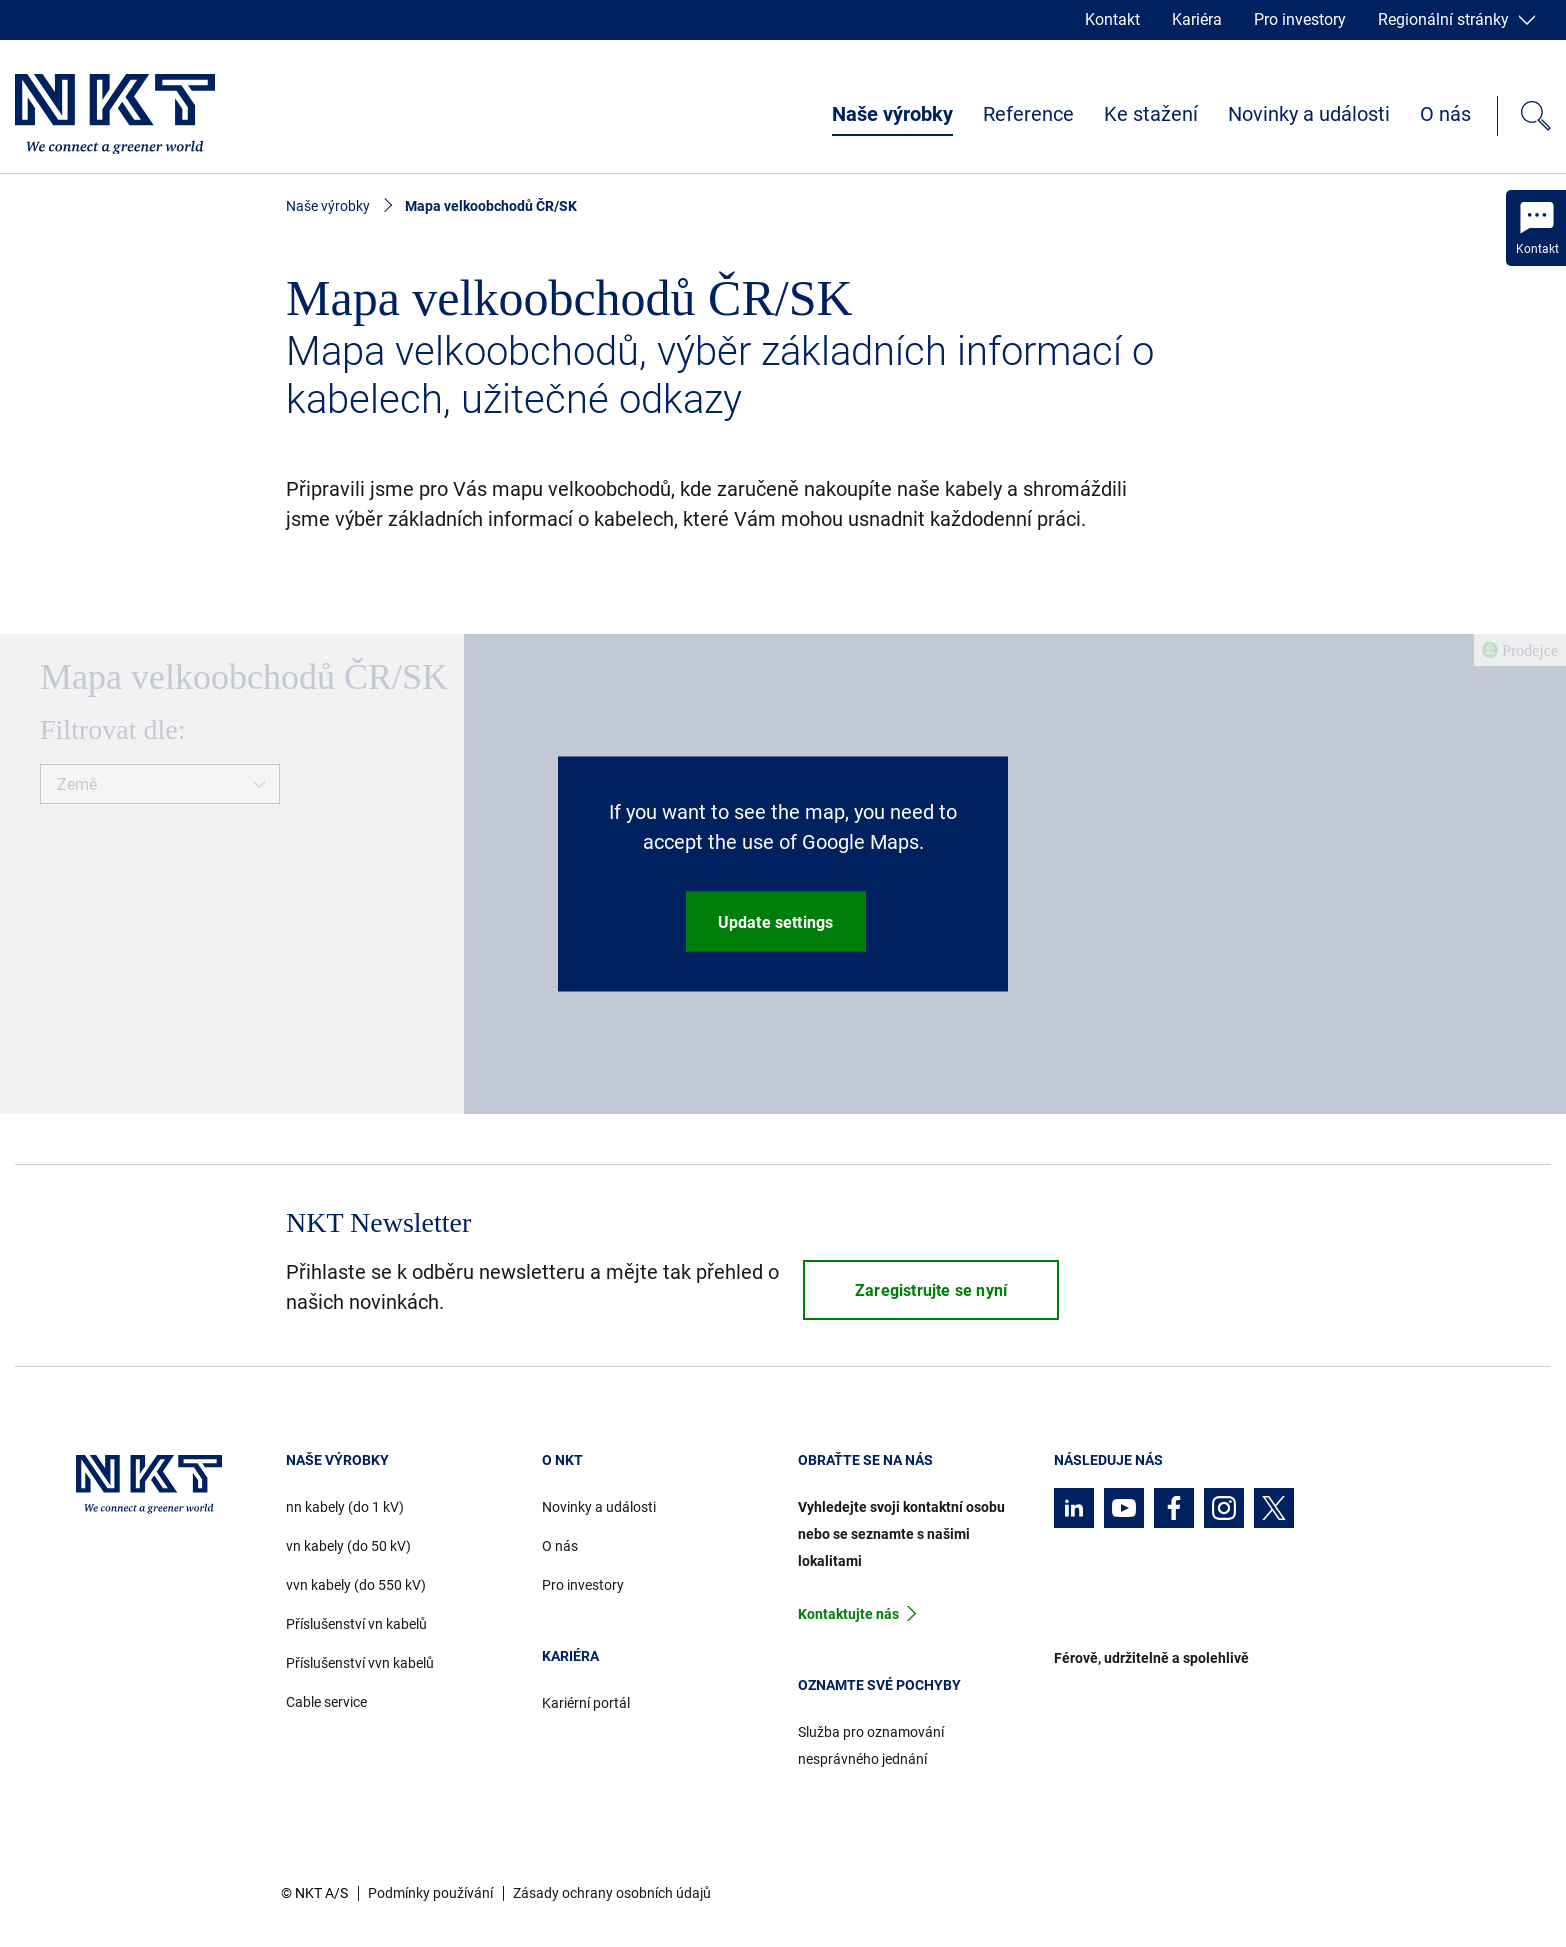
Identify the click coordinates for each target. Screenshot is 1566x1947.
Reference (1028, 114)
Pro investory (1300, 19)
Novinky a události (1309, 114)
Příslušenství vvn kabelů (360, 1663)
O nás (1445, 114)
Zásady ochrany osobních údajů (612, 1893)
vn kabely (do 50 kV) (348, 1546)
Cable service (326, 1702)
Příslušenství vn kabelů (356, 1624)
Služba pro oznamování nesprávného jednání (871, 1745)
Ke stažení (1151, 114)
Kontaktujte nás (848, 1614)
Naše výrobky (892, 114)
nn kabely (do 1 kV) (345, 1507)
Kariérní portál (586, 1703)
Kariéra (1197, 19)
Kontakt (1112, 19)
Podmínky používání (430, 1893)
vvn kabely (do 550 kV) (356, 1585)
